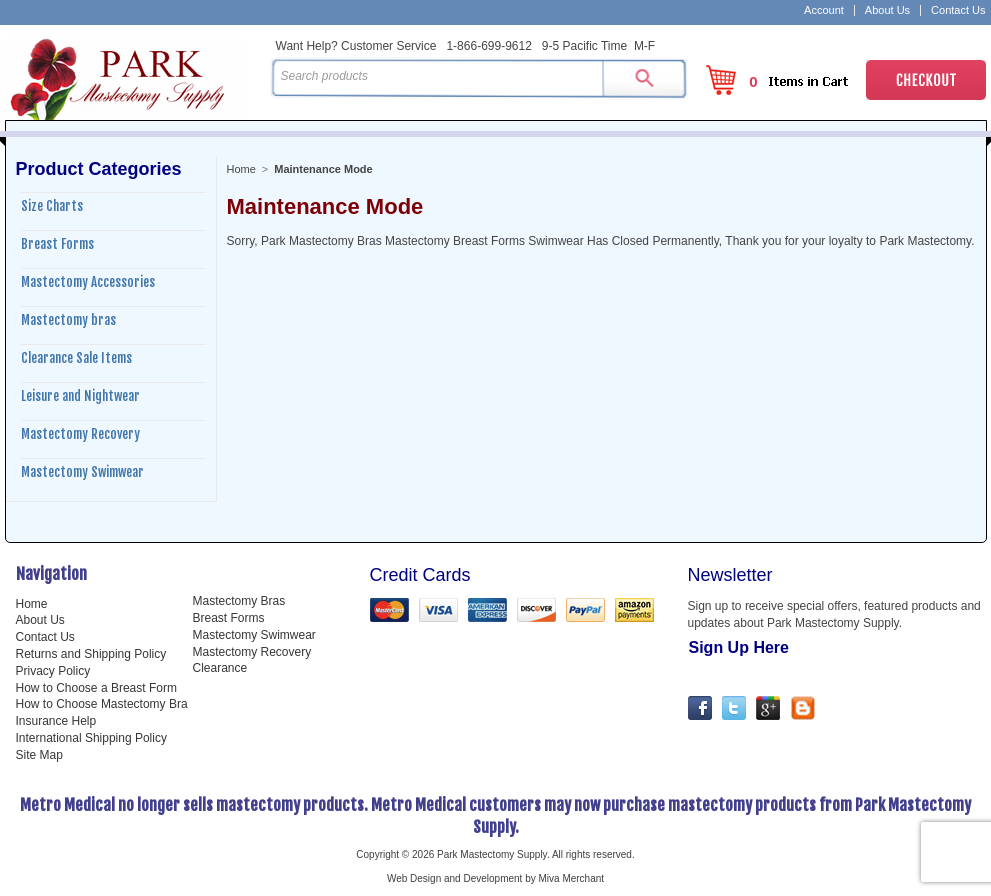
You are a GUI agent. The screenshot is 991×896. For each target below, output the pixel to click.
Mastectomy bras (68, 320)
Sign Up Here (739, 647)
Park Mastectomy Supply (134, 76)
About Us (887, 10)
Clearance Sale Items (76, 358)
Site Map (39, 755)
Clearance (220, 668)
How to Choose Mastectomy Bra (102, 704)
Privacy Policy (53, 671)
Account (824, 10)
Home (241, 169)
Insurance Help (56, 721)
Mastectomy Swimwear (82, 472)
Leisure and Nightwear (80, 396)
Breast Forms (57, 244)
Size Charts (52, 206)
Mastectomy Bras (239, 601)
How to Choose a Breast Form (96, 688)
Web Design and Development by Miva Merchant (495, 878)
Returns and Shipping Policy (91, 654)
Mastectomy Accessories (88, 282)
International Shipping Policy (91, 738)
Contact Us (958, 10)
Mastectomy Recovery (80, 434)
